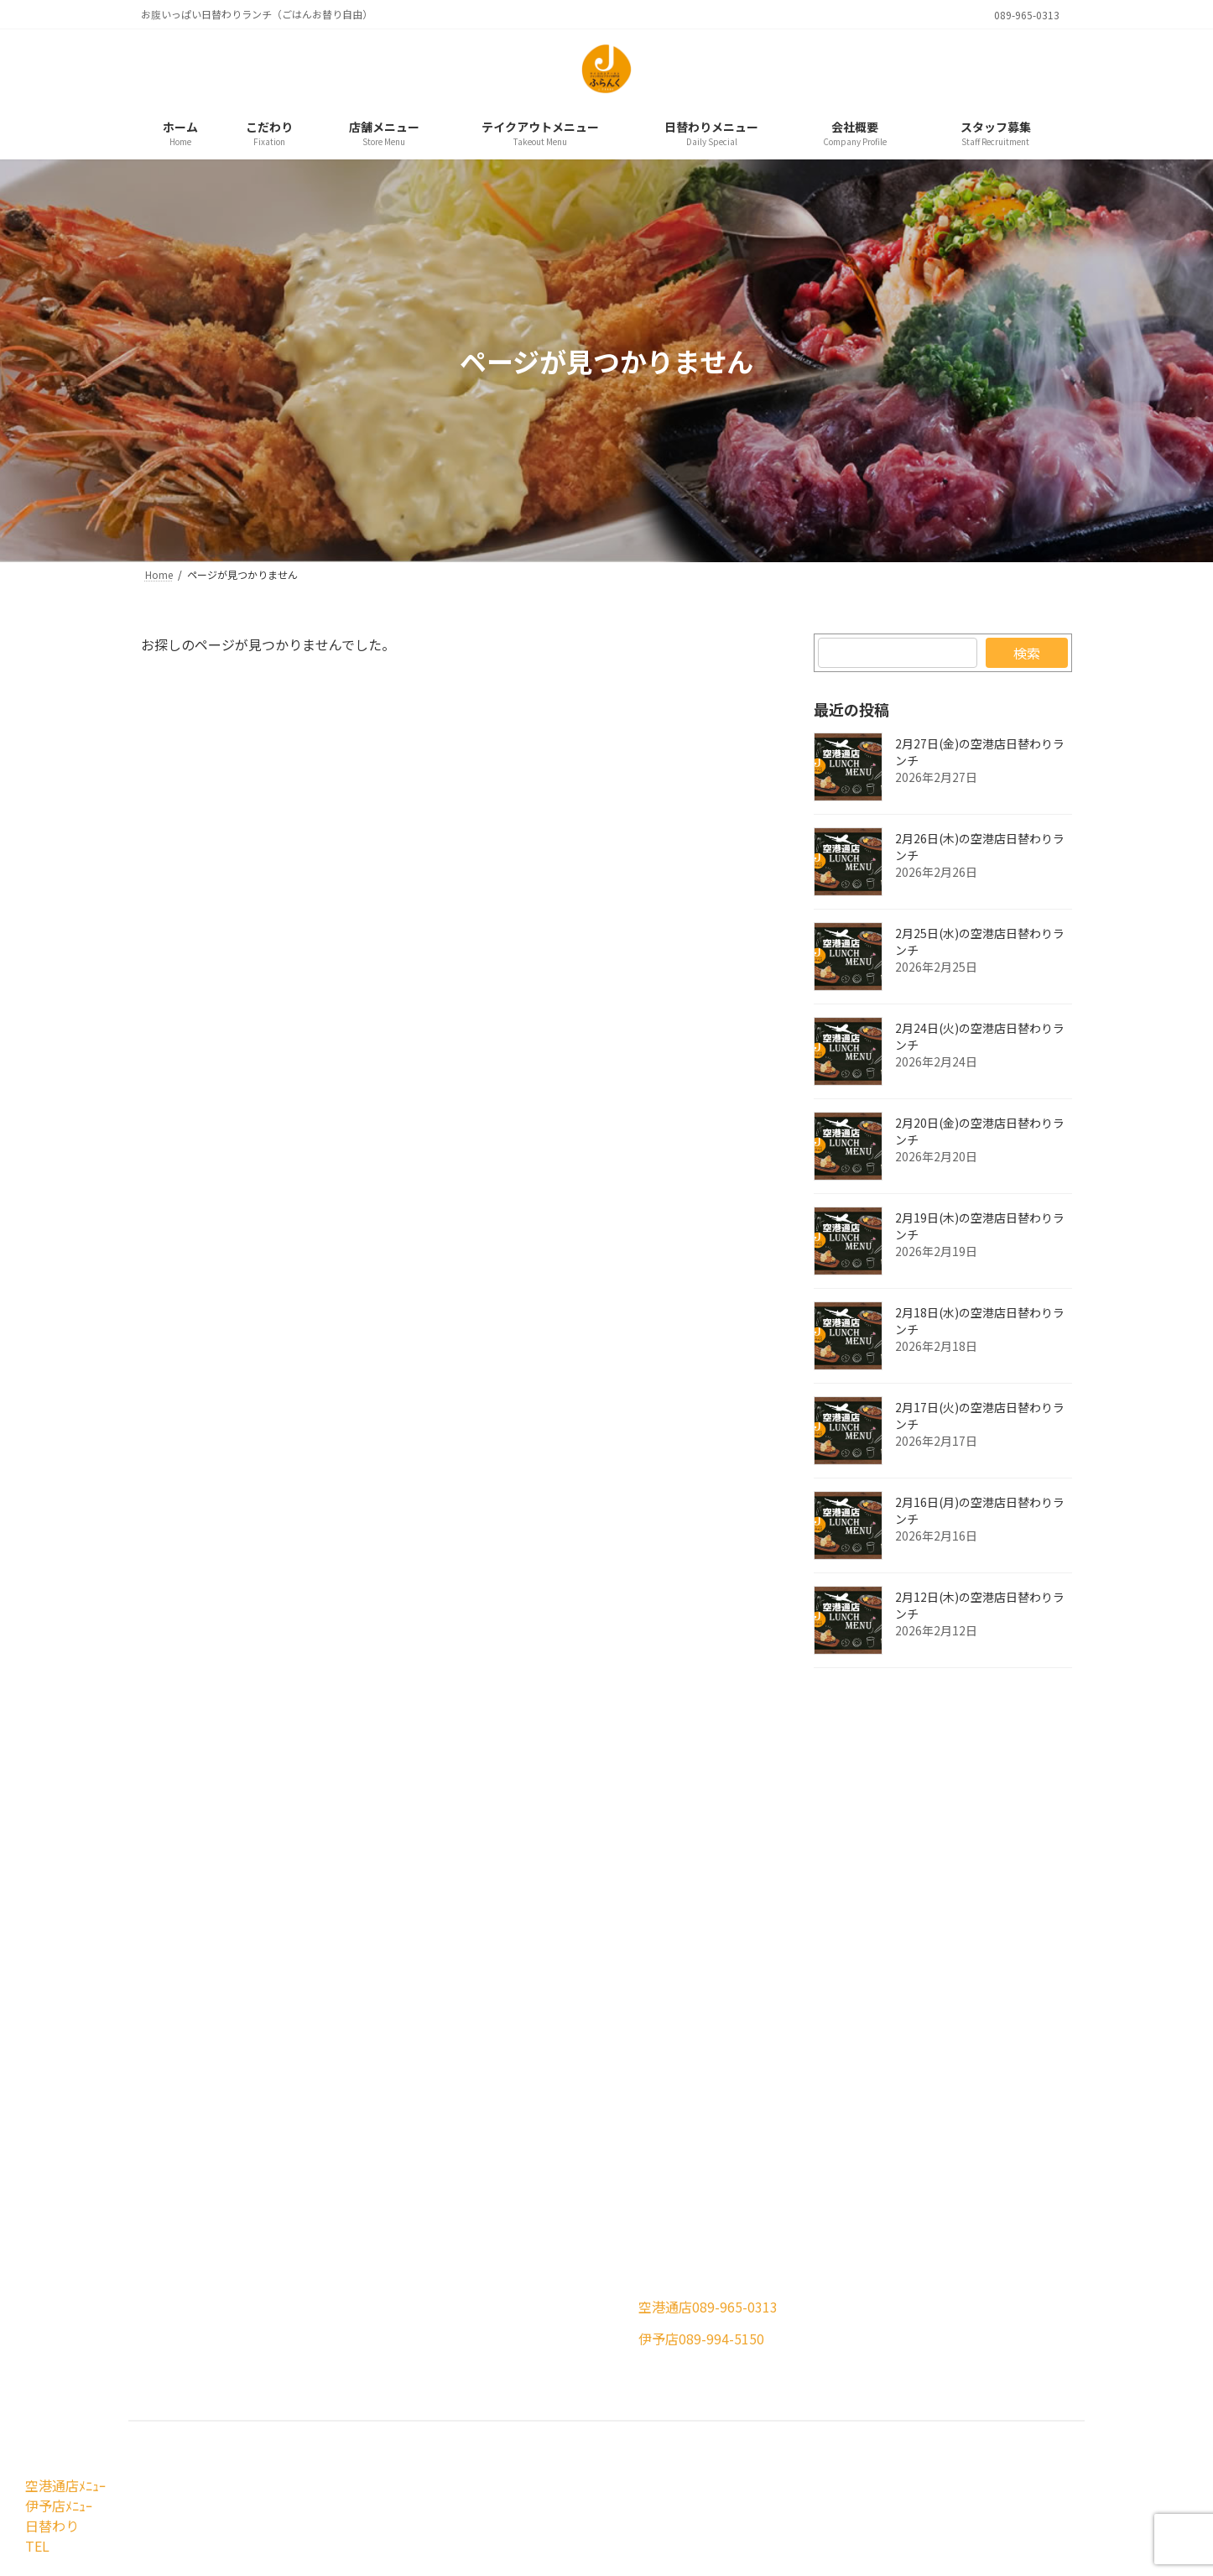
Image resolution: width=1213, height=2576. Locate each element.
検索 (1026, 653)
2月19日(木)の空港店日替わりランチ (980, 1226)
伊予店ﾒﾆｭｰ (56, 2505)
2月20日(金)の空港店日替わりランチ (980, 1131)
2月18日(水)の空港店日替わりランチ (980, 1321)
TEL (34, 2546)
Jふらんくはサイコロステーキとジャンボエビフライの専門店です (585, 2451)
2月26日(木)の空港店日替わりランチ (980, 846)
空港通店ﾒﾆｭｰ (63, 2485)
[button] (369, 2320)
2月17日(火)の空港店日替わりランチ (980, 1415)
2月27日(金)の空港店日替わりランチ (980, 752)
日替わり (49, 2526)
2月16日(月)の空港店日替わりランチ (980, 1510)
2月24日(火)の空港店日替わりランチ (980, 1036)
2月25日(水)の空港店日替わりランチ (980, 941)
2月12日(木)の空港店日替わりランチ (980, 1605)
